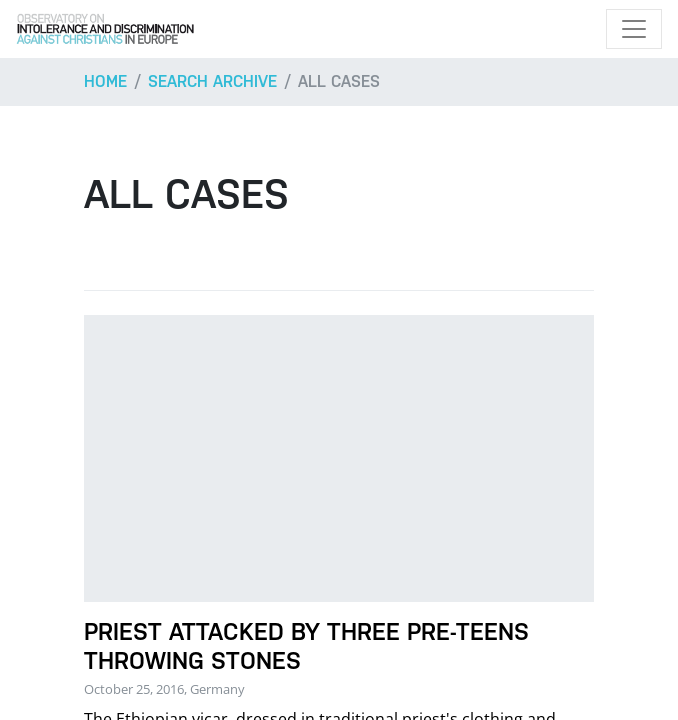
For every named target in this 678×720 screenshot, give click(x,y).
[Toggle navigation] (634, 29)
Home (105, 81)
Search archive (212, 81)
